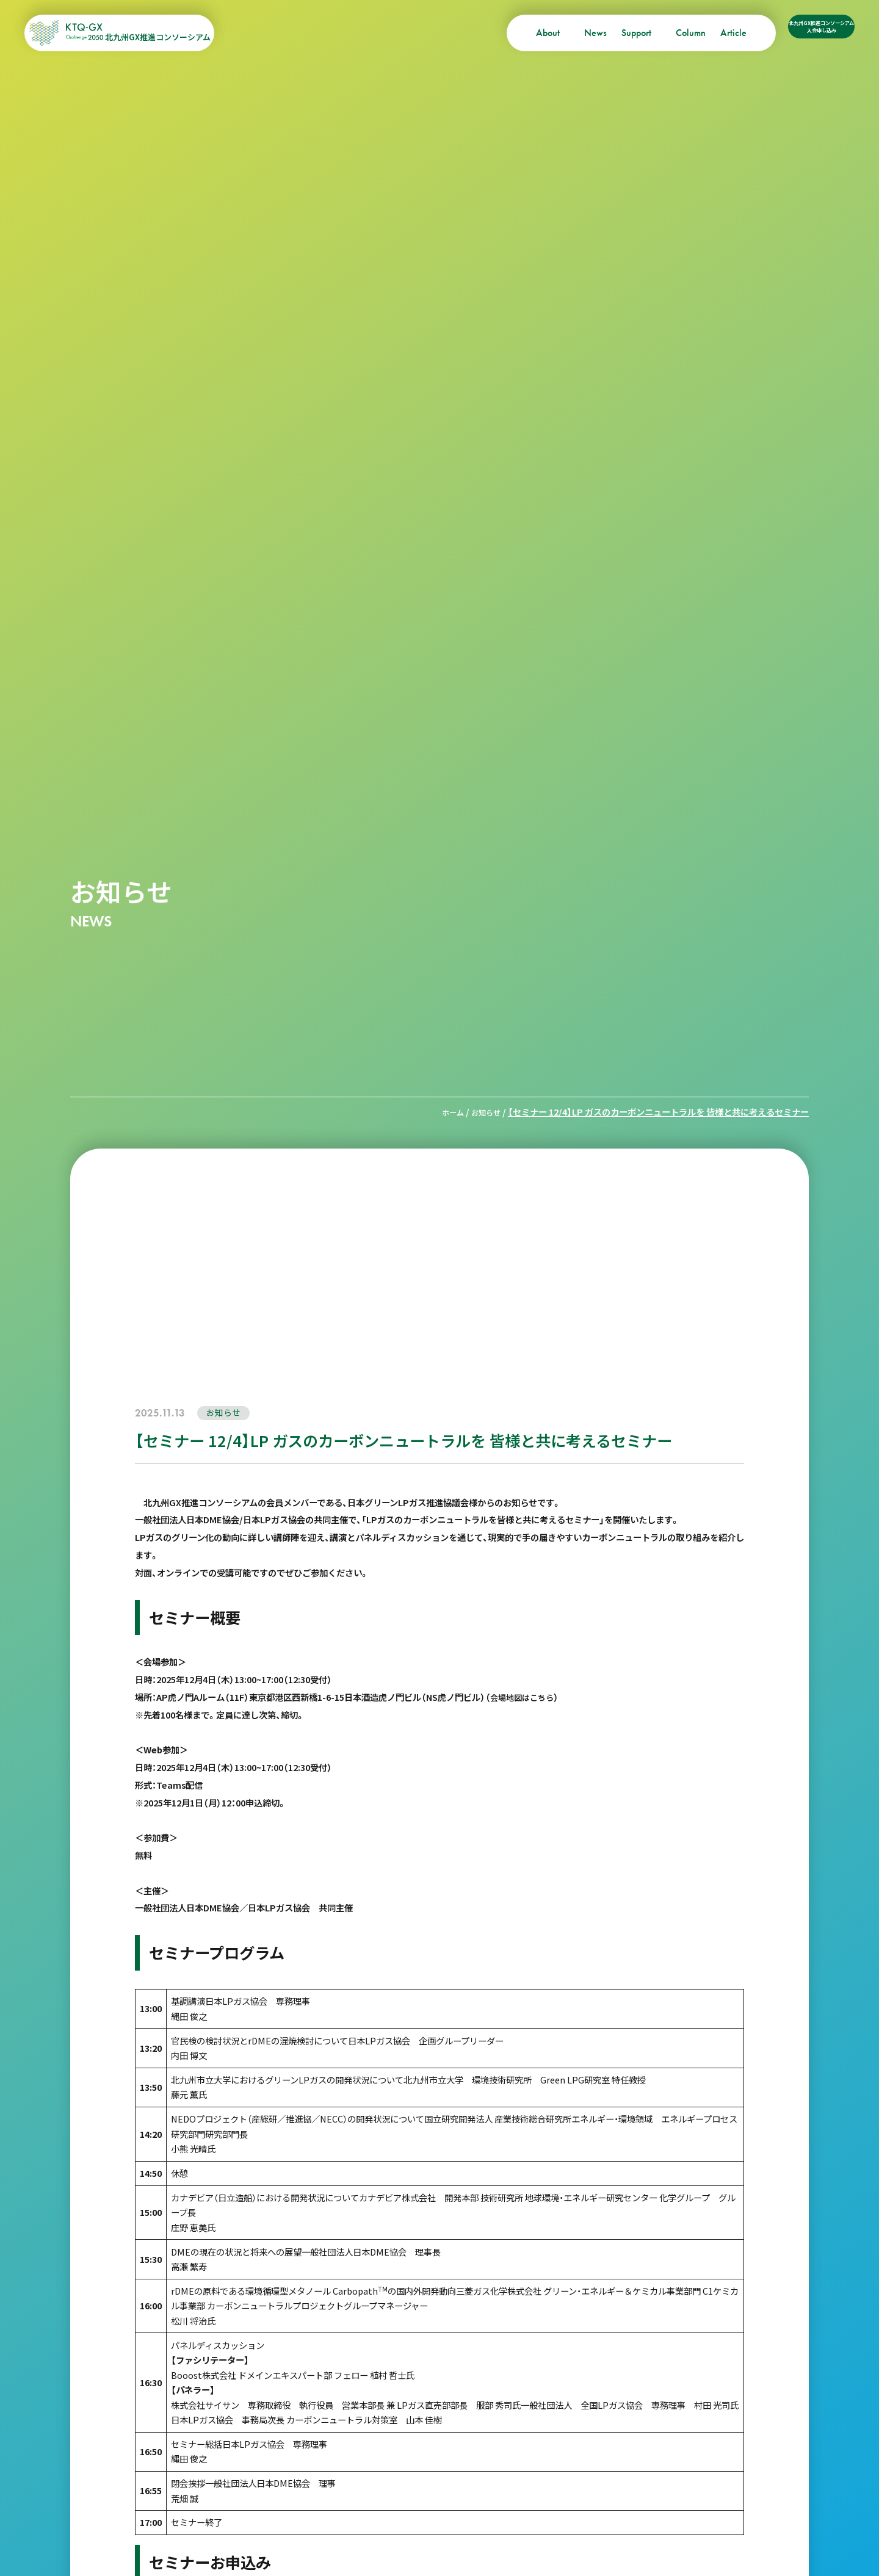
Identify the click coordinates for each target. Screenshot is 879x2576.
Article (665, 32)
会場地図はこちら (524, 1696)
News (527, 32)
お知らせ (483, 1111)
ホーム (446, 1111)
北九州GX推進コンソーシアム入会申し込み (787, 33)
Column (622, 32)
